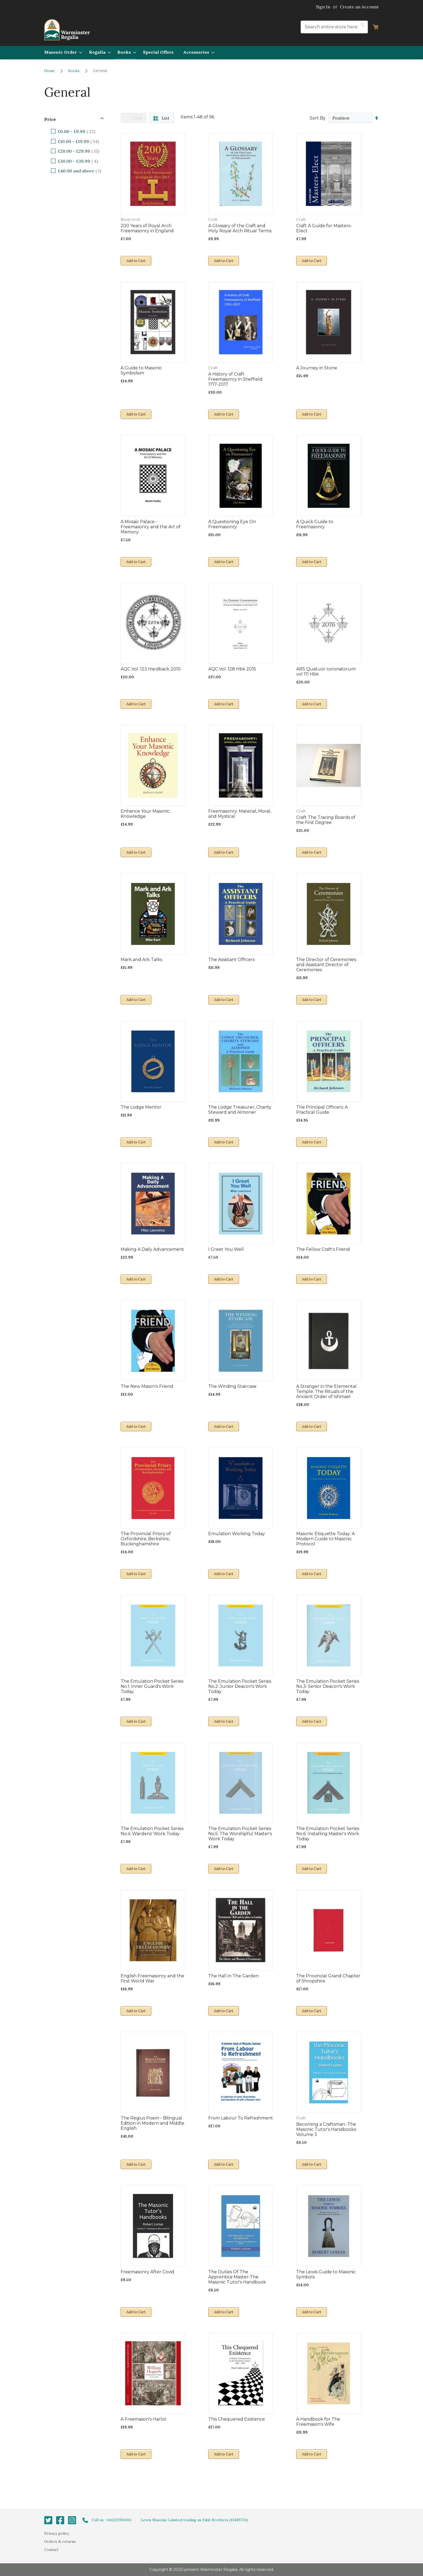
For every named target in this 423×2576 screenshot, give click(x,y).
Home (50, 70)
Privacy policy (56, 2533)
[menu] (211, 52)
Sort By (317, 118)
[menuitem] (61, 52)
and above (82, 170)
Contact (51, 2549)
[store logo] (67, 29)
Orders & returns (60, 2541)
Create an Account (359, 6)
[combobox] (334, 27)
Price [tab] (50, 119)
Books (74, 70)
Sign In (323, 6)
